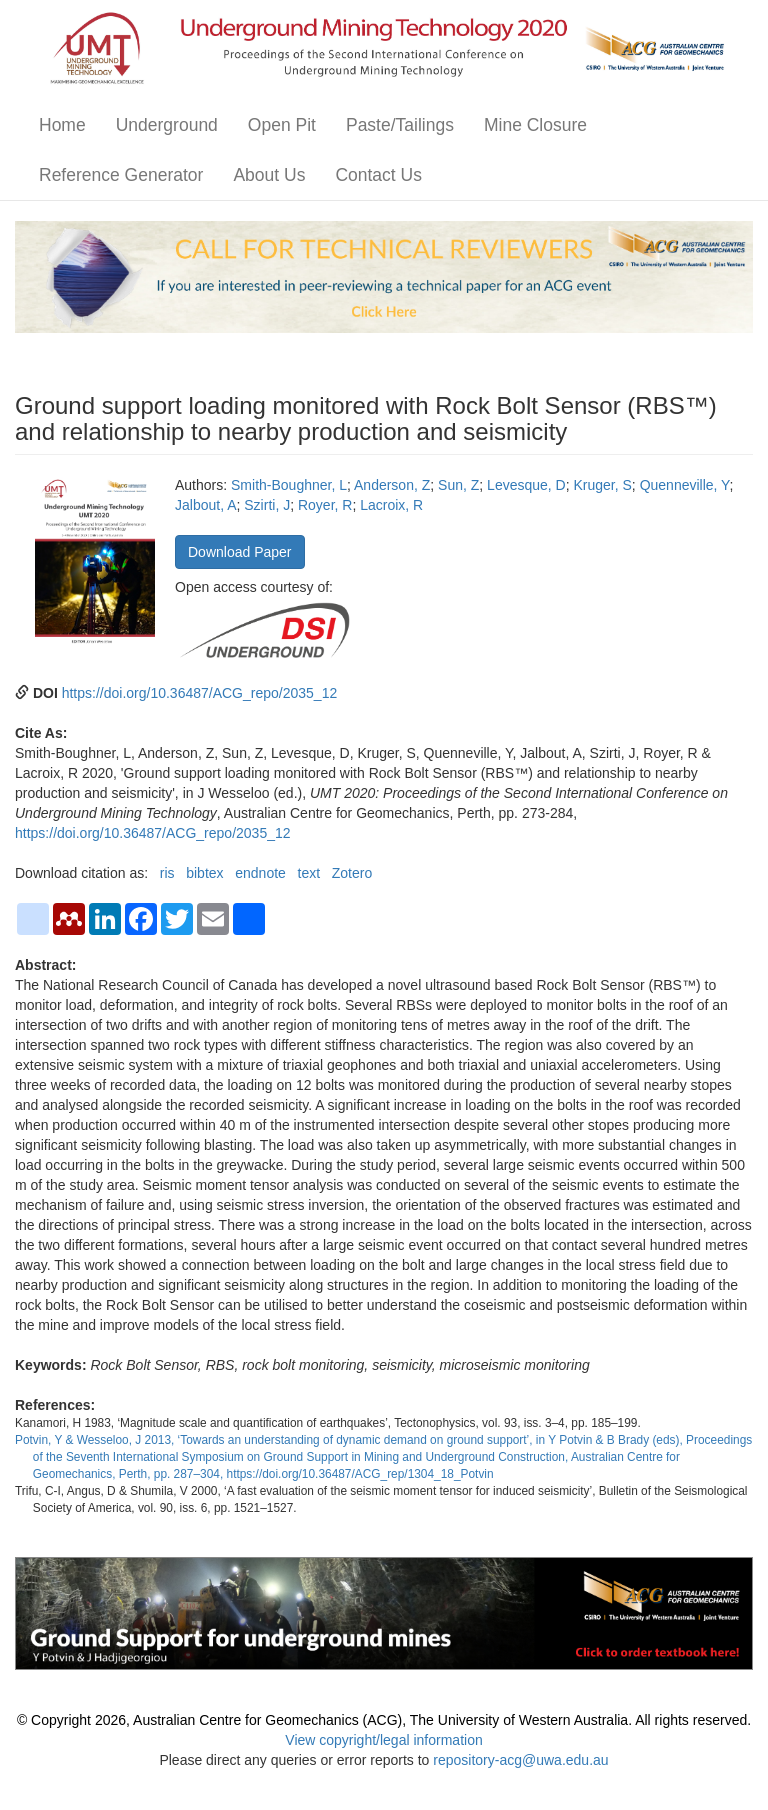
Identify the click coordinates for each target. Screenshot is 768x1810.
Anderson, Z (392, 485)
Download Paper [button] (240, 552)
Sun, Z (458, 485)
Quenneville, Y (685, 485)
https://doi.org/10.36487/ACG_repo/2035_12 (200, 693)
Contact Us (378, 175)
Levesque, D (526, 485)
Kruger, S (602, 485)
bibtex (204, 873)
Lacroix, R (391, 505)
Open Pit (282, 125)
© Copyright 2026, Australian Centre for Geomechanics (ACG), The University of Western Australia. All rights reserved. (384, 1720)
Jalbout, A (206, 505)
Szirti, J (267, 505)
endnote (260, 873)
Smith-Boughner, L (289, 485)
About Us (269, 175)
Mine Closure (535, 125)
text (309, 873)
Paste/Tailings (400, 125)
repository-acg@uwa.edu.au (520, 1760)
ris (167, 873)
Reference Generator (121, 175)
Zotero (352, 873)
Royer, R (325, 505)
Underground (167, 125)
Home (62, 125)
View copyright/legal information (383, 1740)
